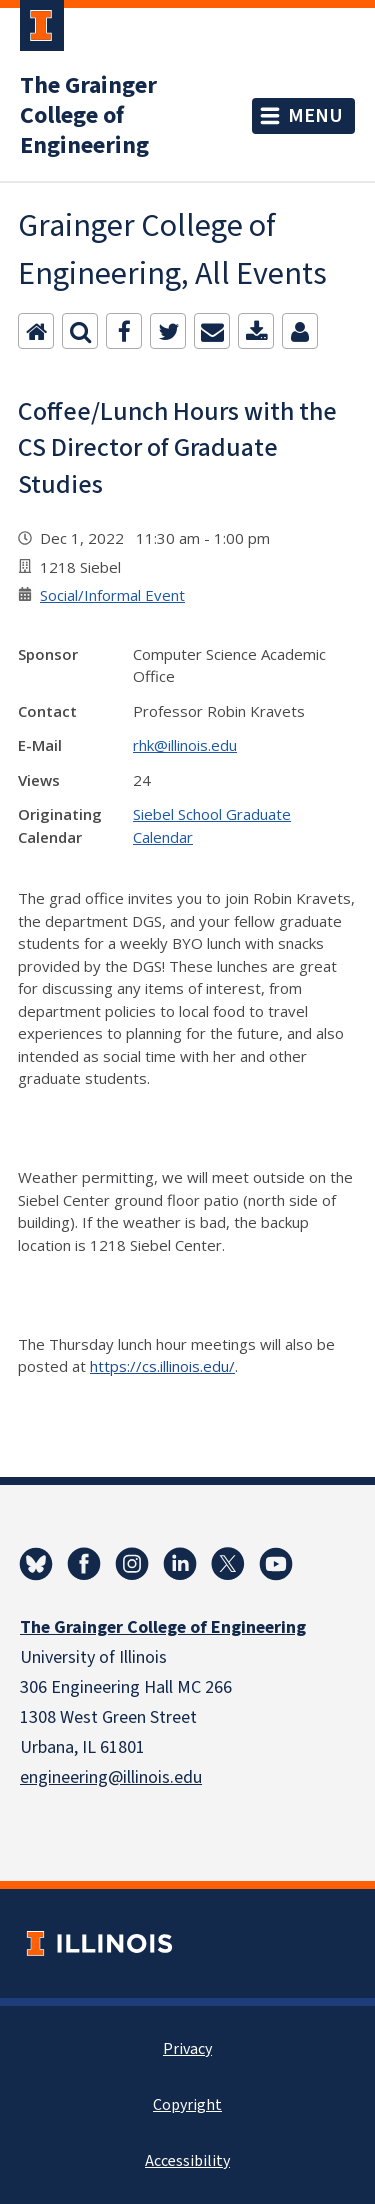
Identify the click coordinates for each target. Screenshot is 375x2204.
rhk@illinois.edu (185, 745)
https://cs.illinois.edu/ (162, 1366)
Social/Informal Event (112, 595)
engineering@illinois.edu (111, 1777)
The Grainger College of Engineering (88, 116)
